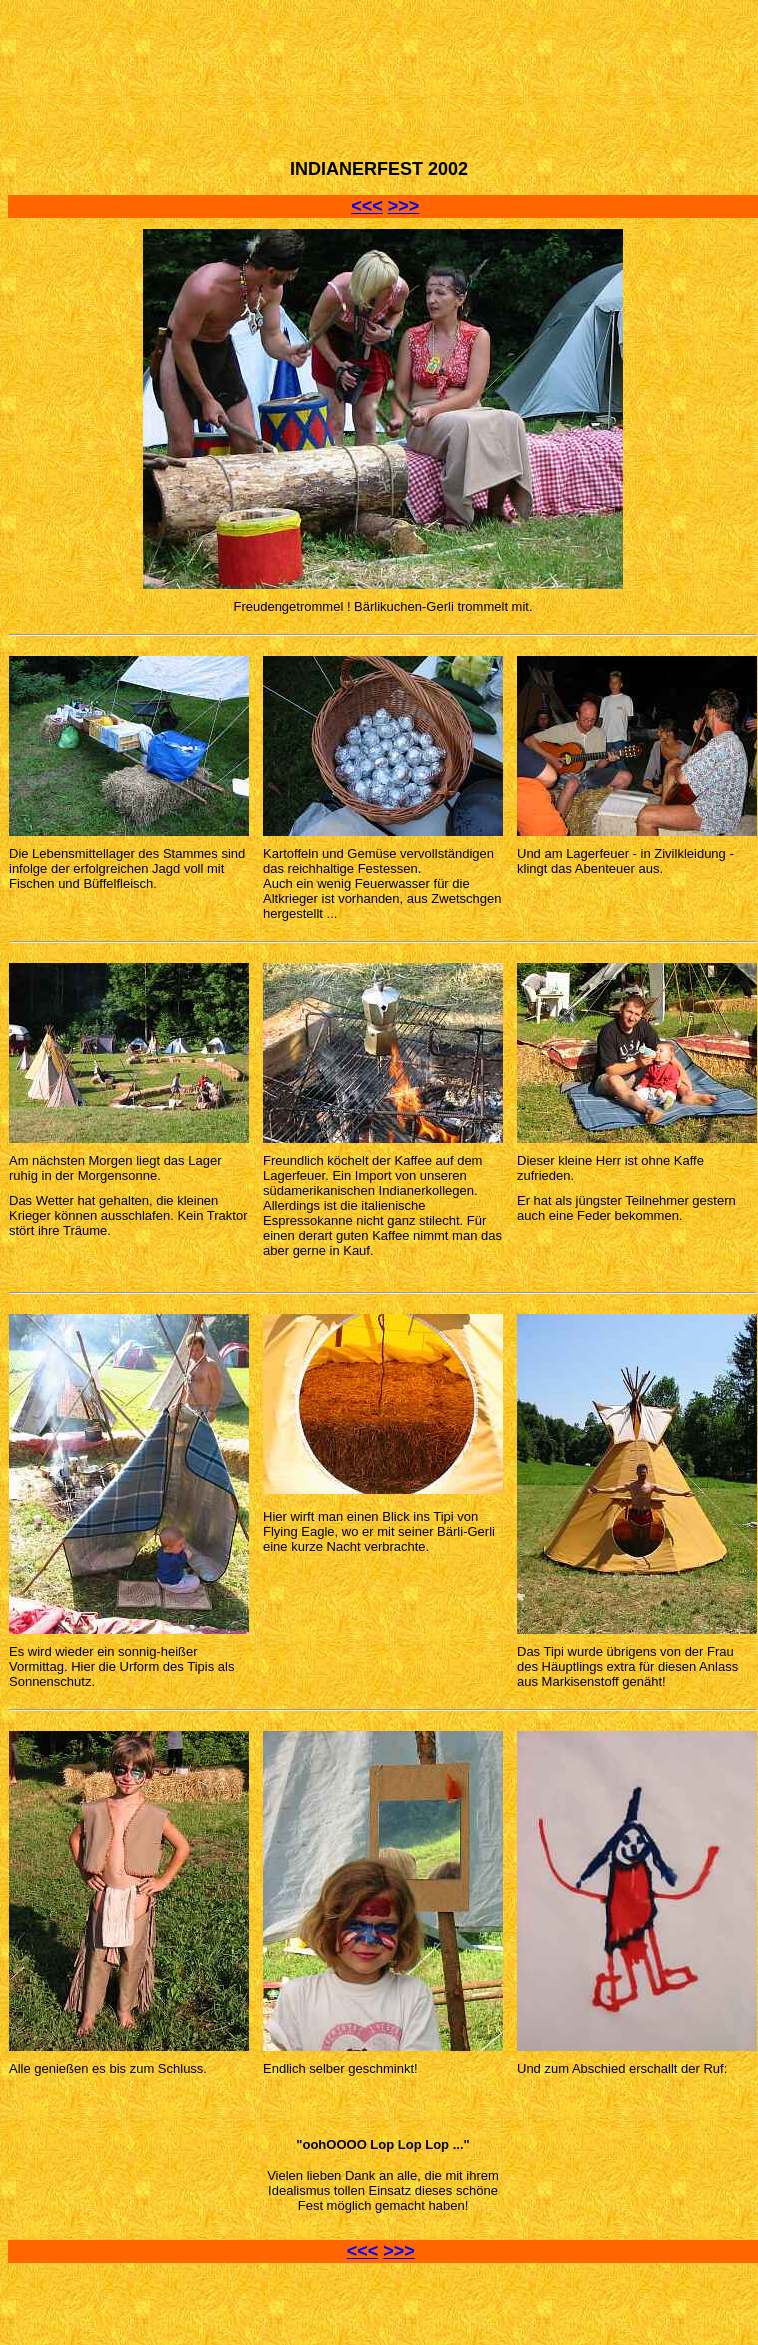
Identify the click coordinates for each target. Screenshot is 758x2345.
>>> (404, 206)
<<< (367, 206)
